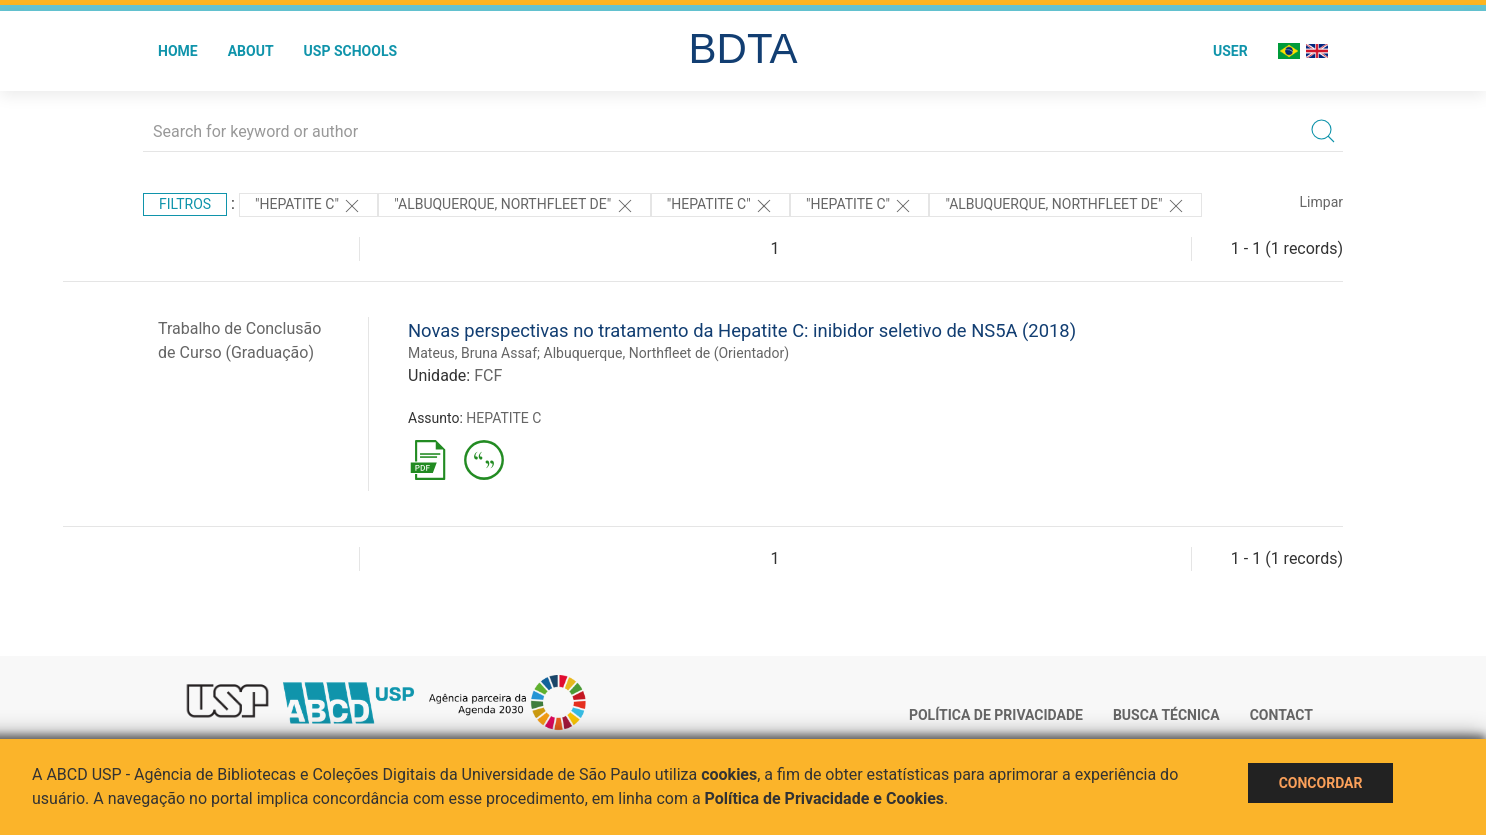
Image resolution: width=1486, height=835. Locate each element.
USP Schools (351, 51)
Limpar (1321, 202)
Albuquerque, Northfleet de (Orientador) (667, 353)
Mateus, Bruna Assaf (472, 353)
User (1230, 51)
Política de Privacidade (996, 715)
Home (178, 51)
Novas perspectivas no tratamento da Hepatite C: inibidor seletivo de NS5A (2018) (742, 330)
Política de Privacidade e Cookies (825, 798)
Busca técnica (1166, 715)
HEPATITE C (503, 418)
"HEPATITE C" (308, 206)
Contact (1281, 715)
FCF (488, 375)
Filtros (185, 204)
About (251, 51)
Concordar (1321, 783)
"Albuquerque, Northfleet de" (514, 206)
